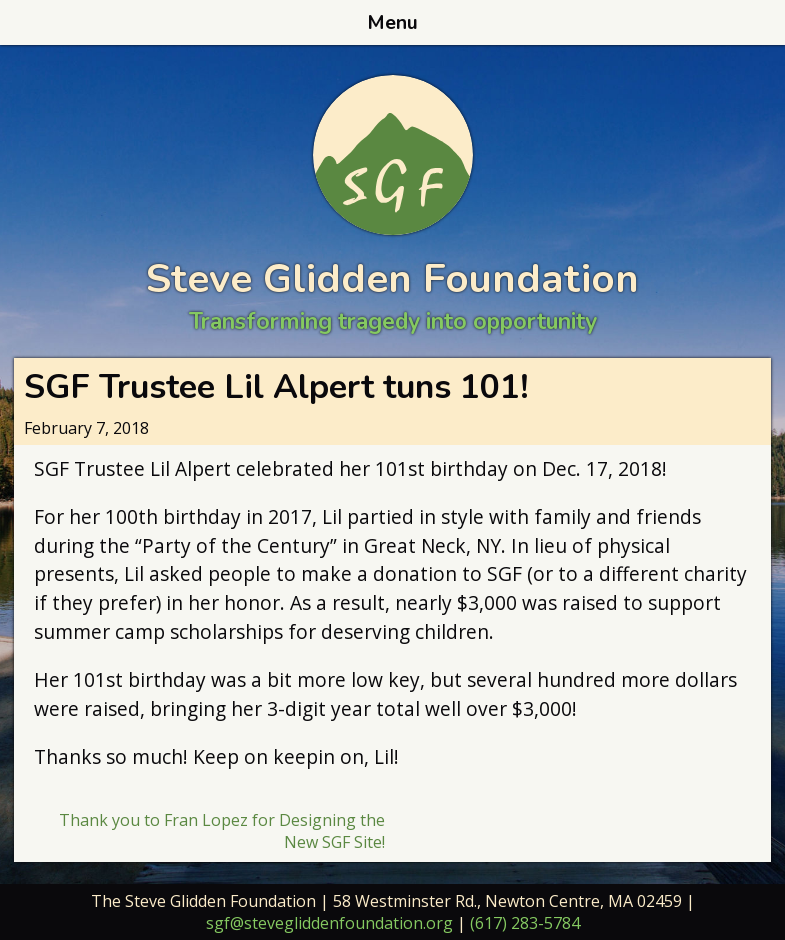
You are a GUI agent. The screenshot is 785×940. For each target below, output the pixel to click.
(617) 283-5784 (525, 923)
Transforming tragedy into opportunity (393, 321)
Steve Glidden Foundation (392, 278)
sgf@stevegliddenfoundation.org (329, 923)
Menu (392, 23)
